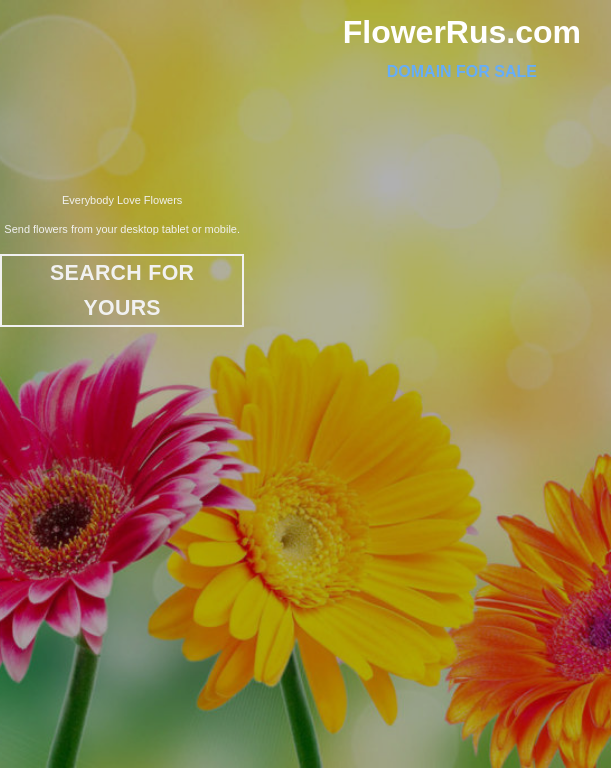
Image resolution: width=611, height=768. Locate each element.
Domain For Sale (462, 72)
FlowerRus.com (462, 32)
